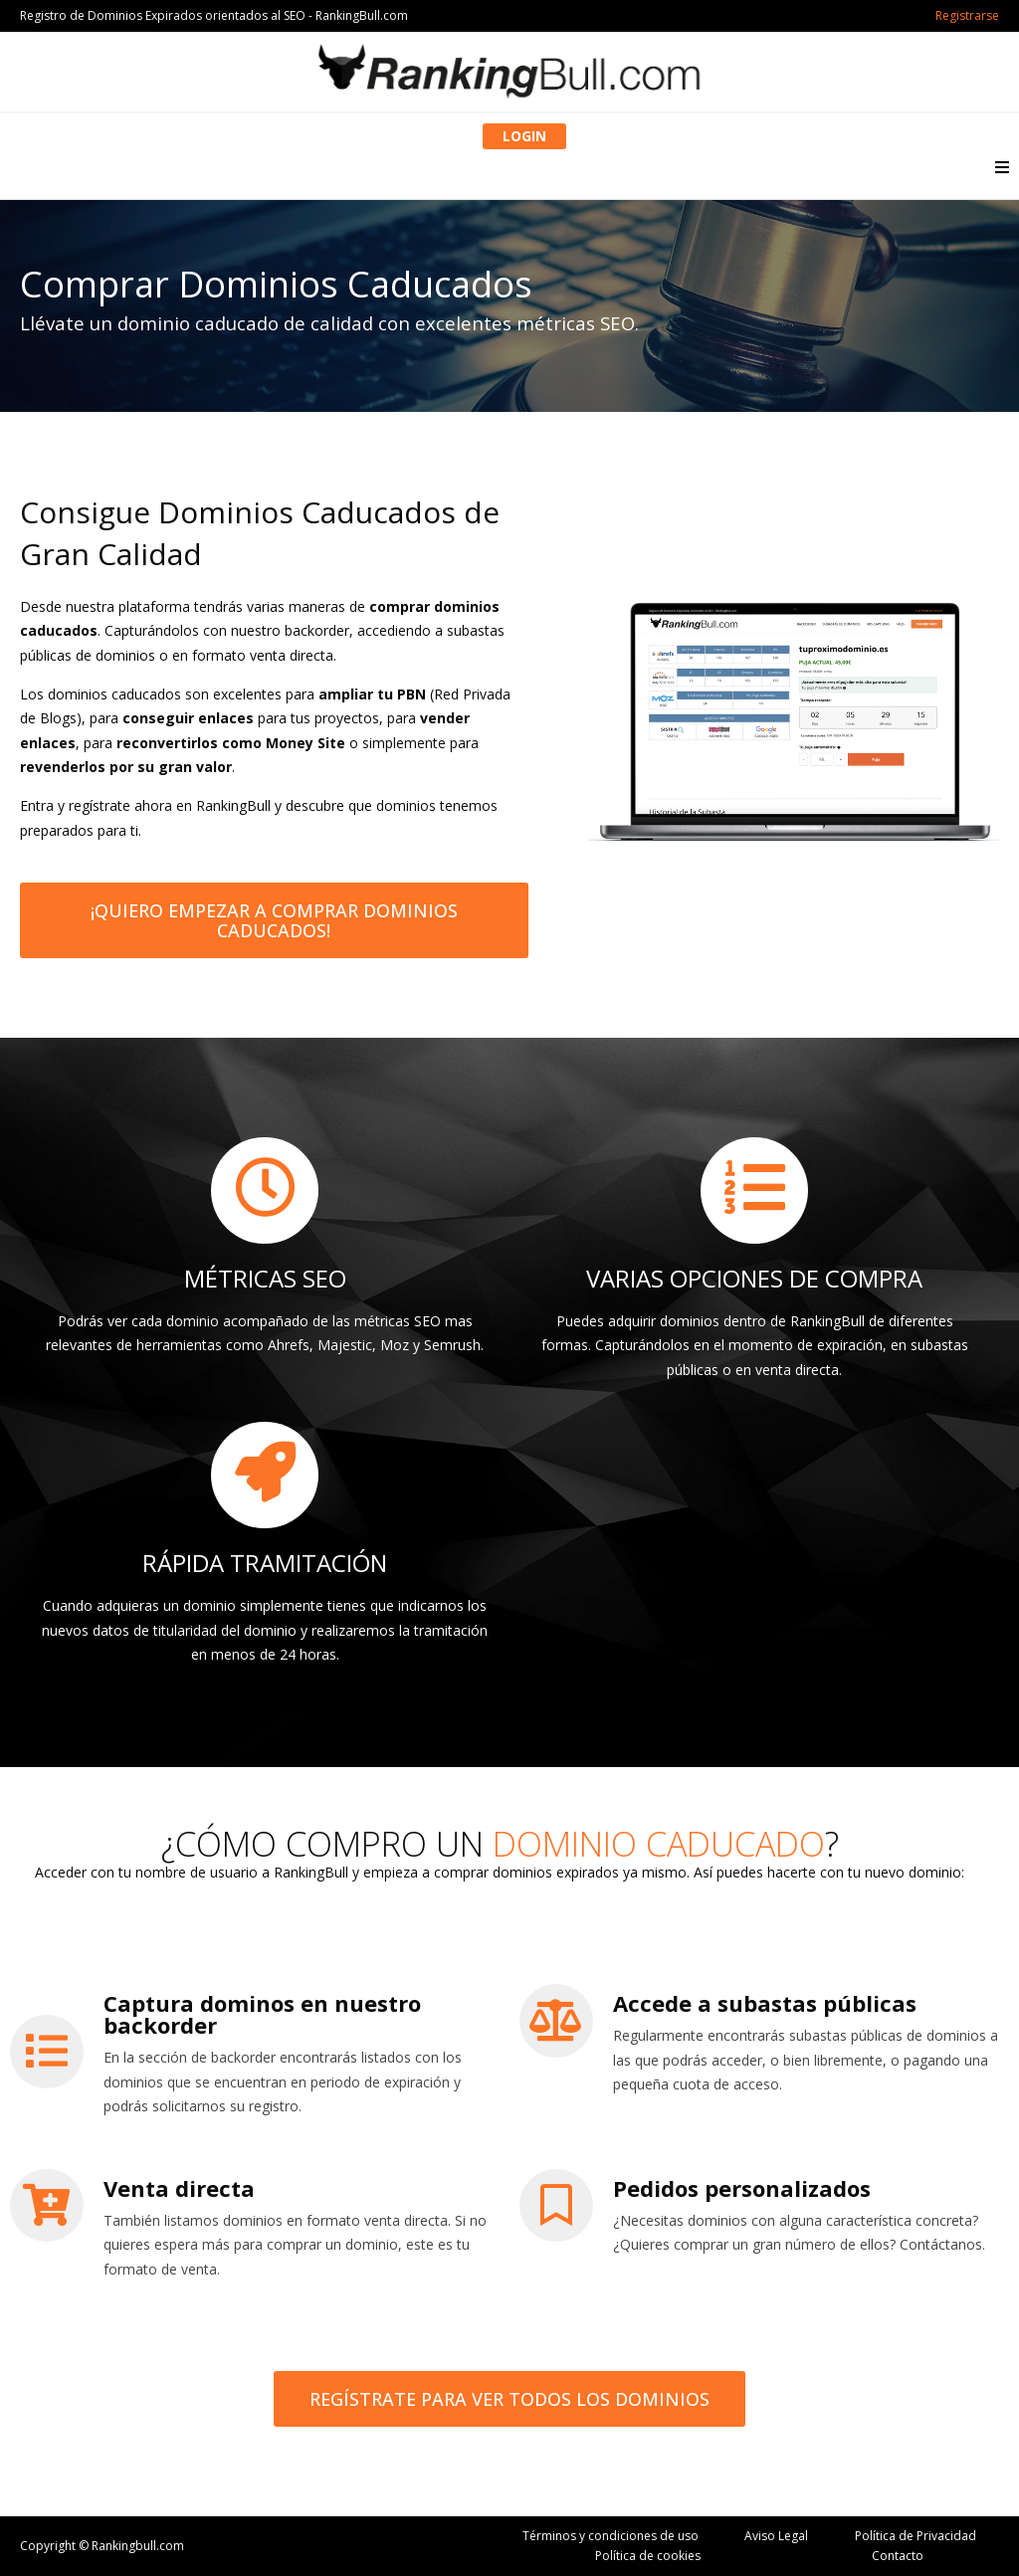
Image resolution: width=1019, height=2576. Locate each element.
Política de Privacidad (915, 2535)
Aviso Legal (776, 2535)
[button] (1001, 166)
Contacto (897, 2555)
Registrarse (967, 15)
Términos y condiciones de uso (610, 2535)
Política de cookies (648, 2555)
